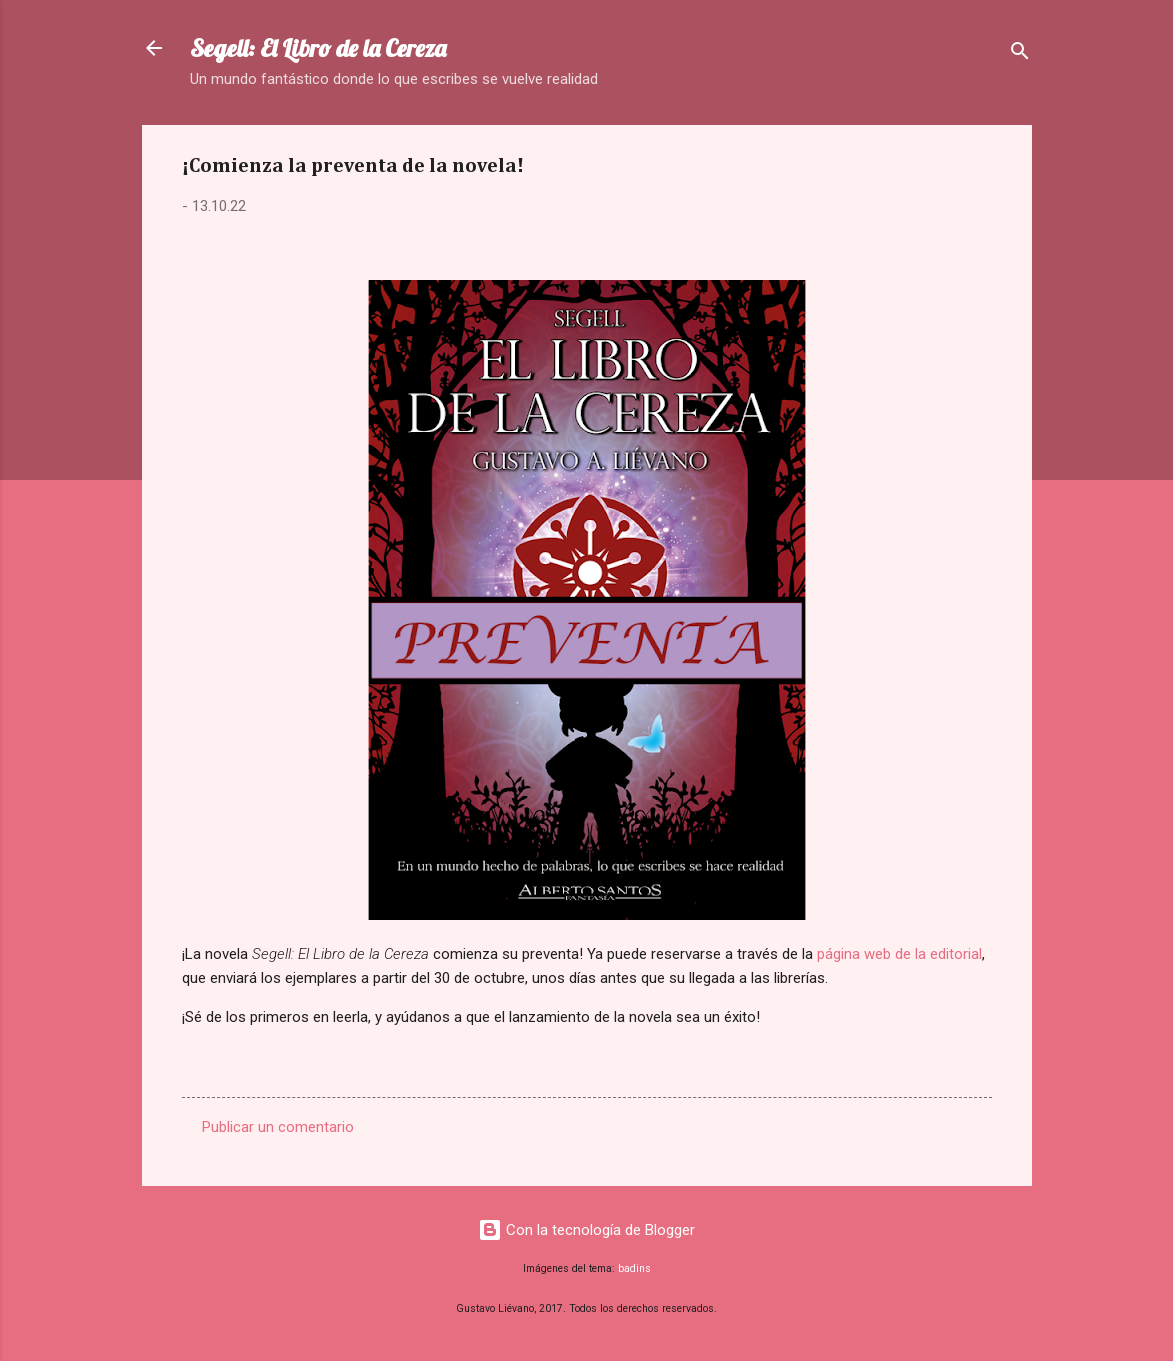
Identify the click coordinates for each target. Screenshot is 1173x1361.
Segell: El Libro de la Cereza (318, 48)
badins (634, 1268)
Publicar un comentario (278, 1127)
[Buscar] (1020, 54)
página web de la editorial (899, 954)
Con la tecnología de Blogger (586, 1230)
